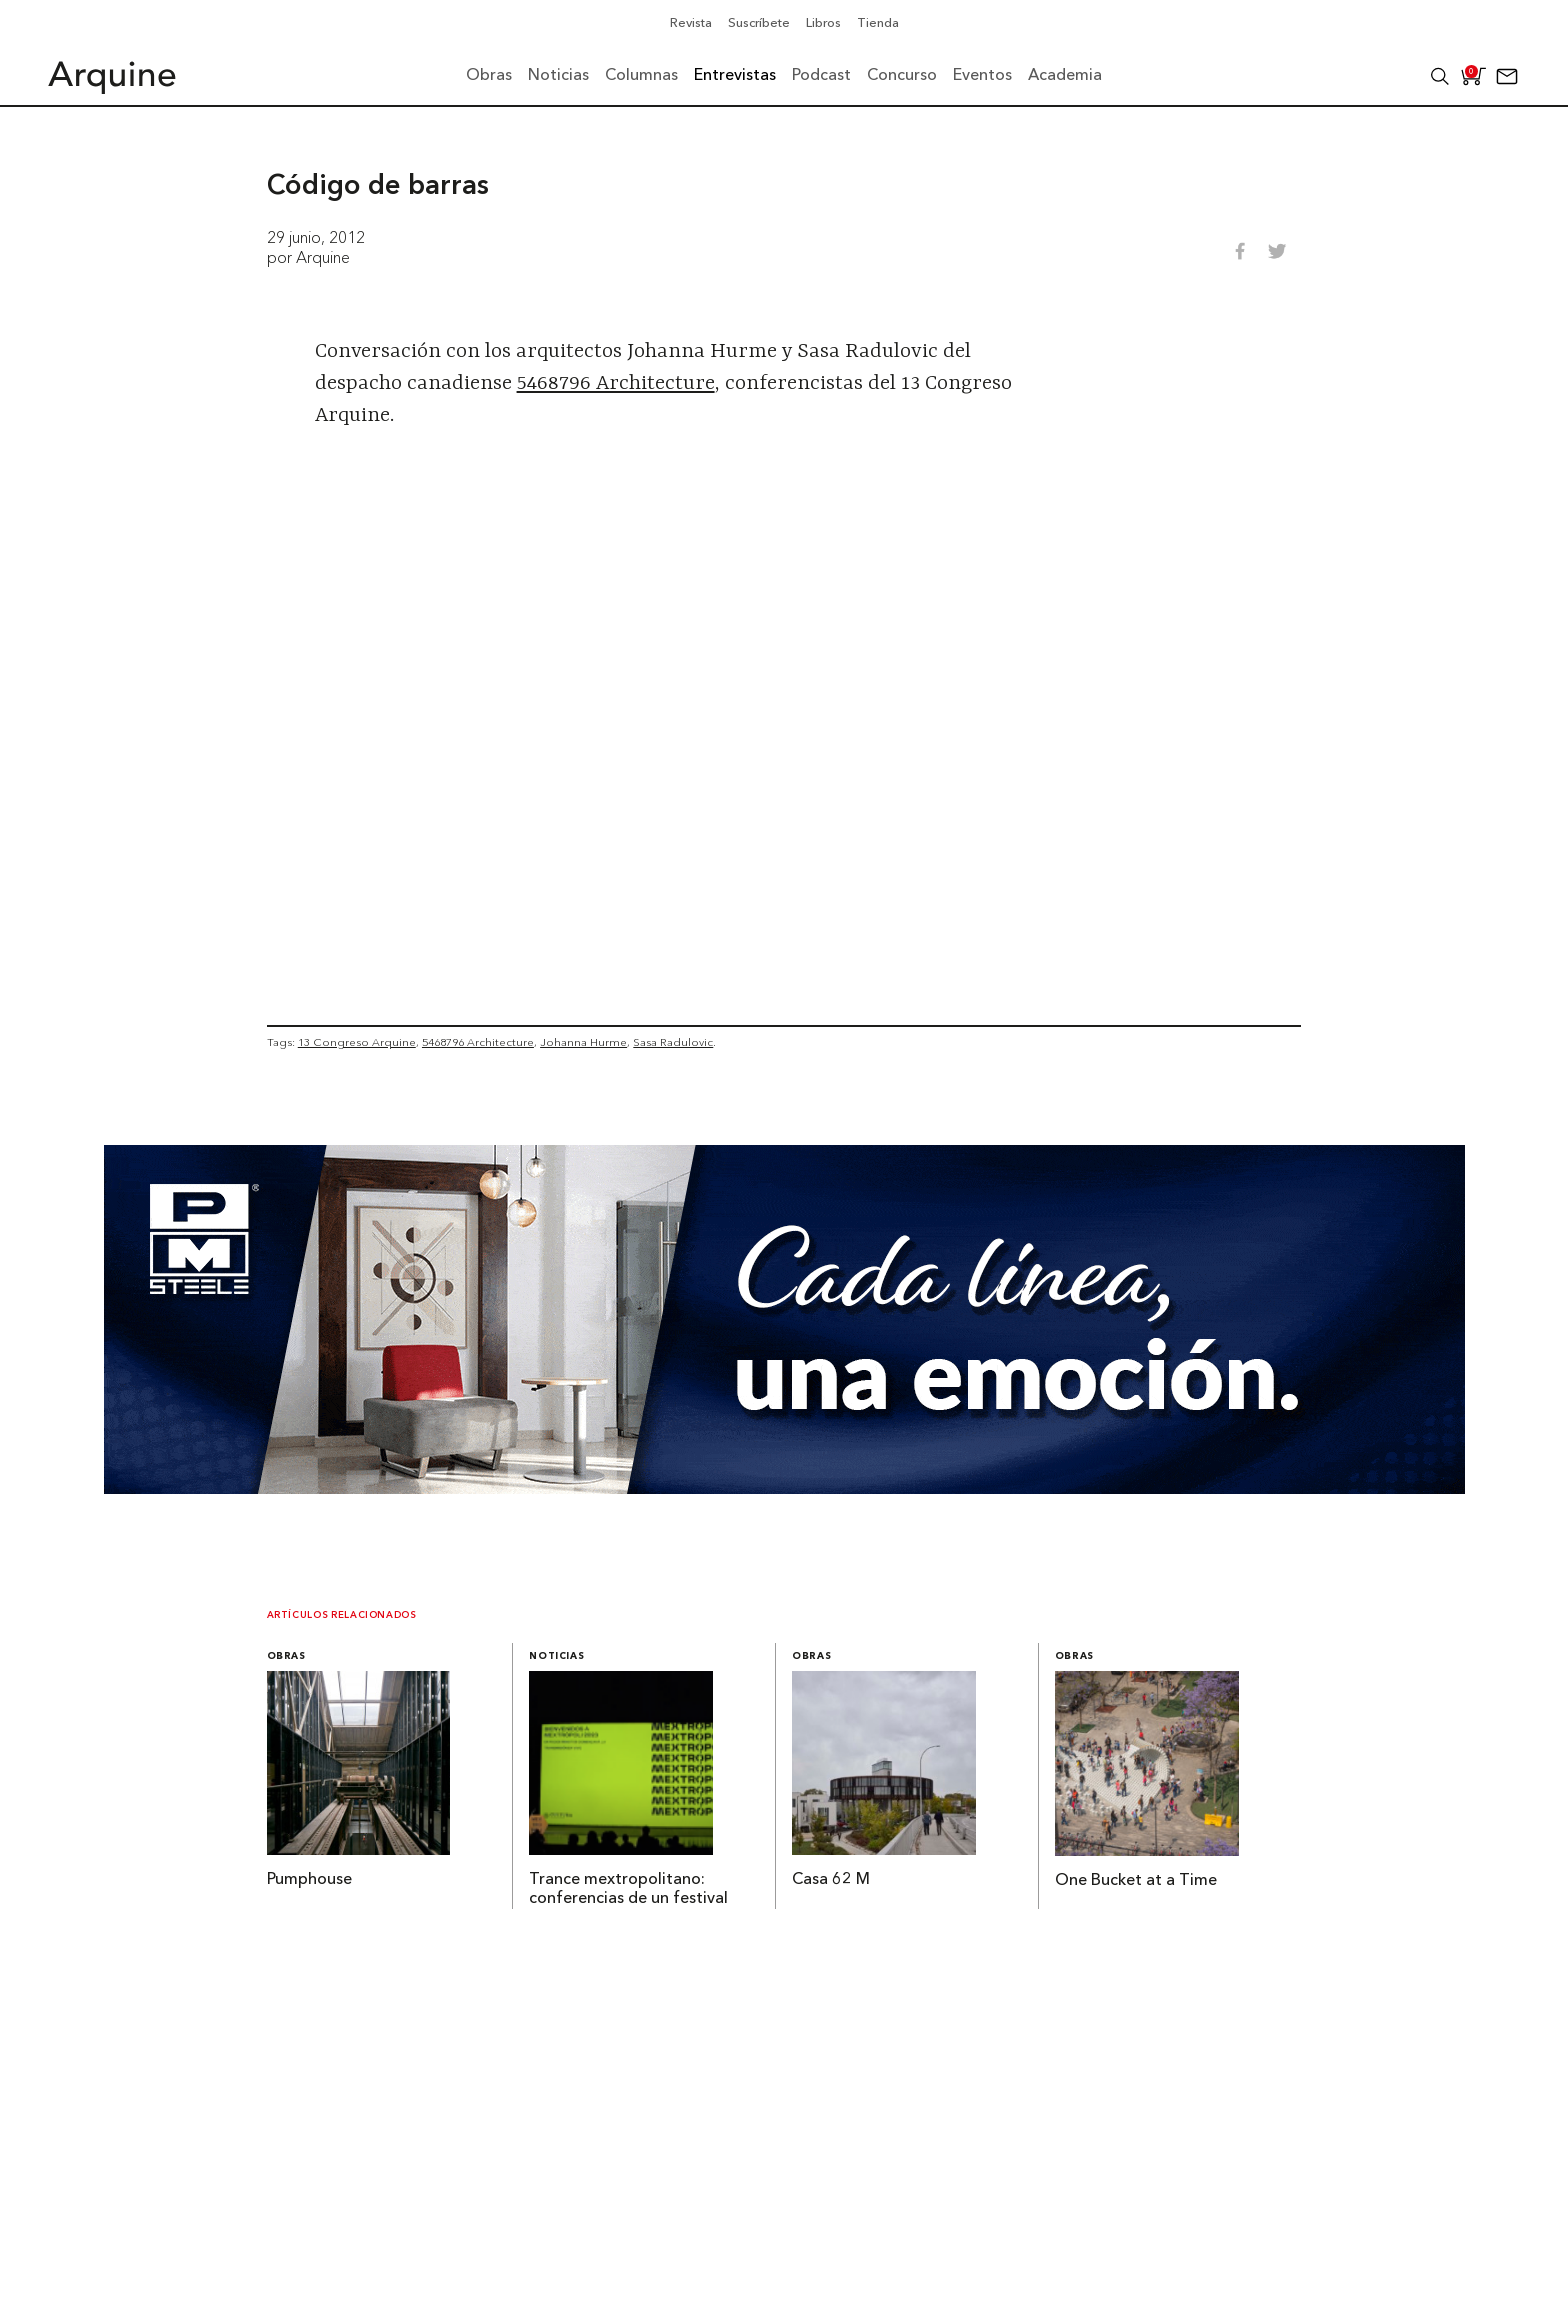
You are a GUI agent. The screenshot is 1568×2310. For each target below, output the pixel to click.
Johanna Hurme (583, 1042)
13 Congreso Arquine (357, 1042)
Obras (286, 1656)
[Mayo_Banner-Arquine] (784, 1488)
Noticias (556, 1656)
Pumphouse (309, 1880)
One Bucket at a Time (1136, 1881)
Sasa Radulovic (673, 1042)
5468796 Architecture (616, 384)
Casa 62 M (831, 1880)
